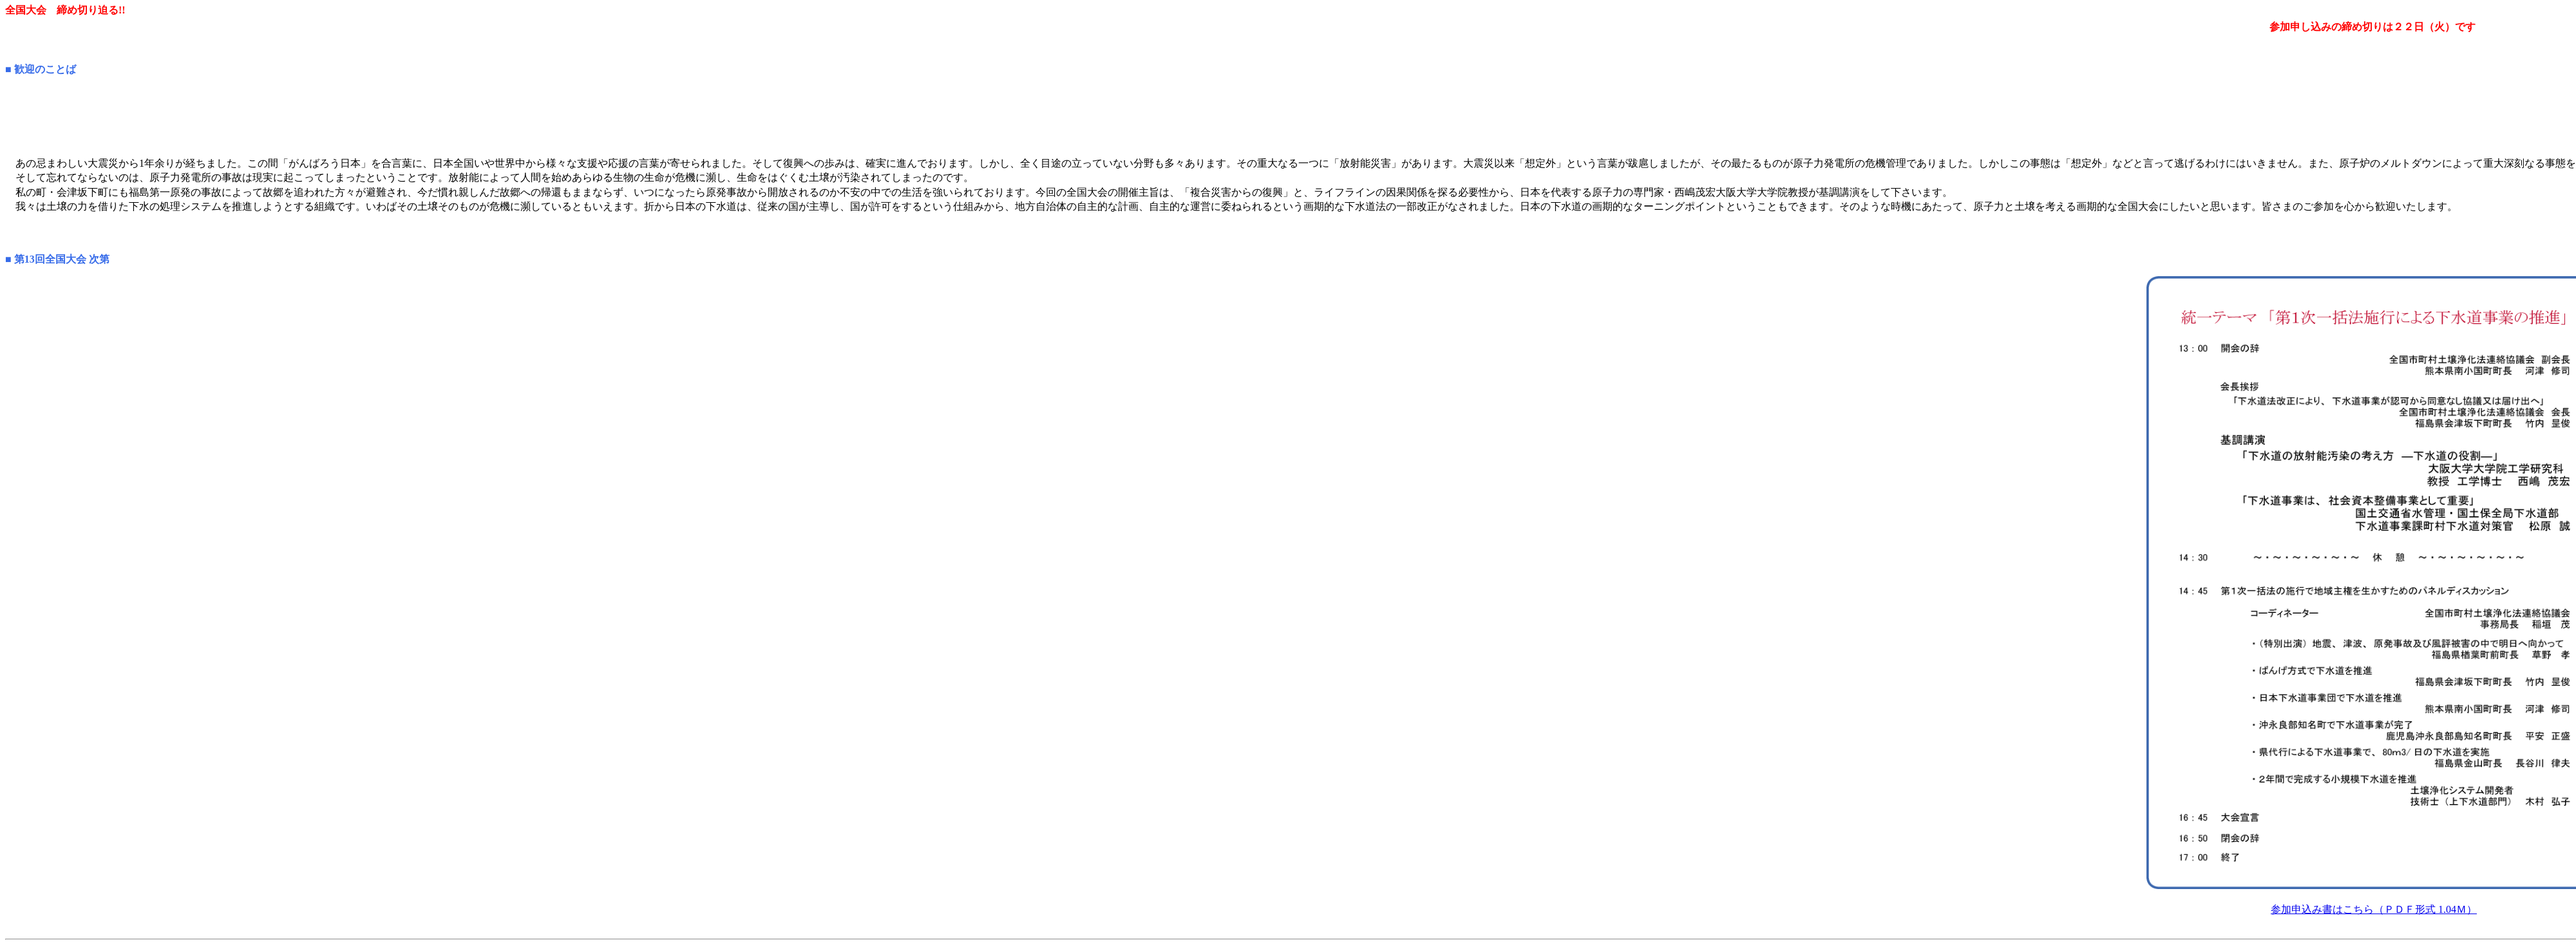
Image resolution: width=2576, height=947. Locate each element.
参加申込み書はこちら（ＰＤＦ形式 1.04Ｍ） (2374, 909)
